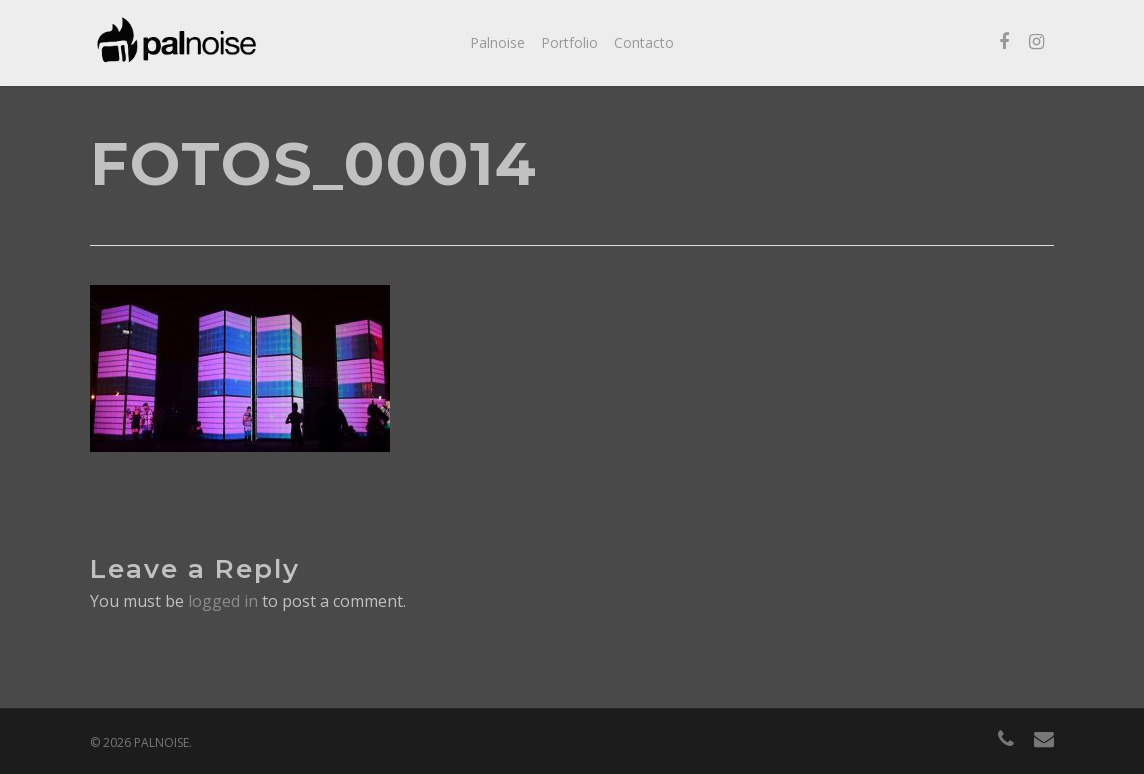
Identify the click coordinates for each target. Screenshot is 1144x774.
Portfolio (569, 42)
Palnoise (497, 42)
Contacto (644, 42)
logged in (223, 601)
